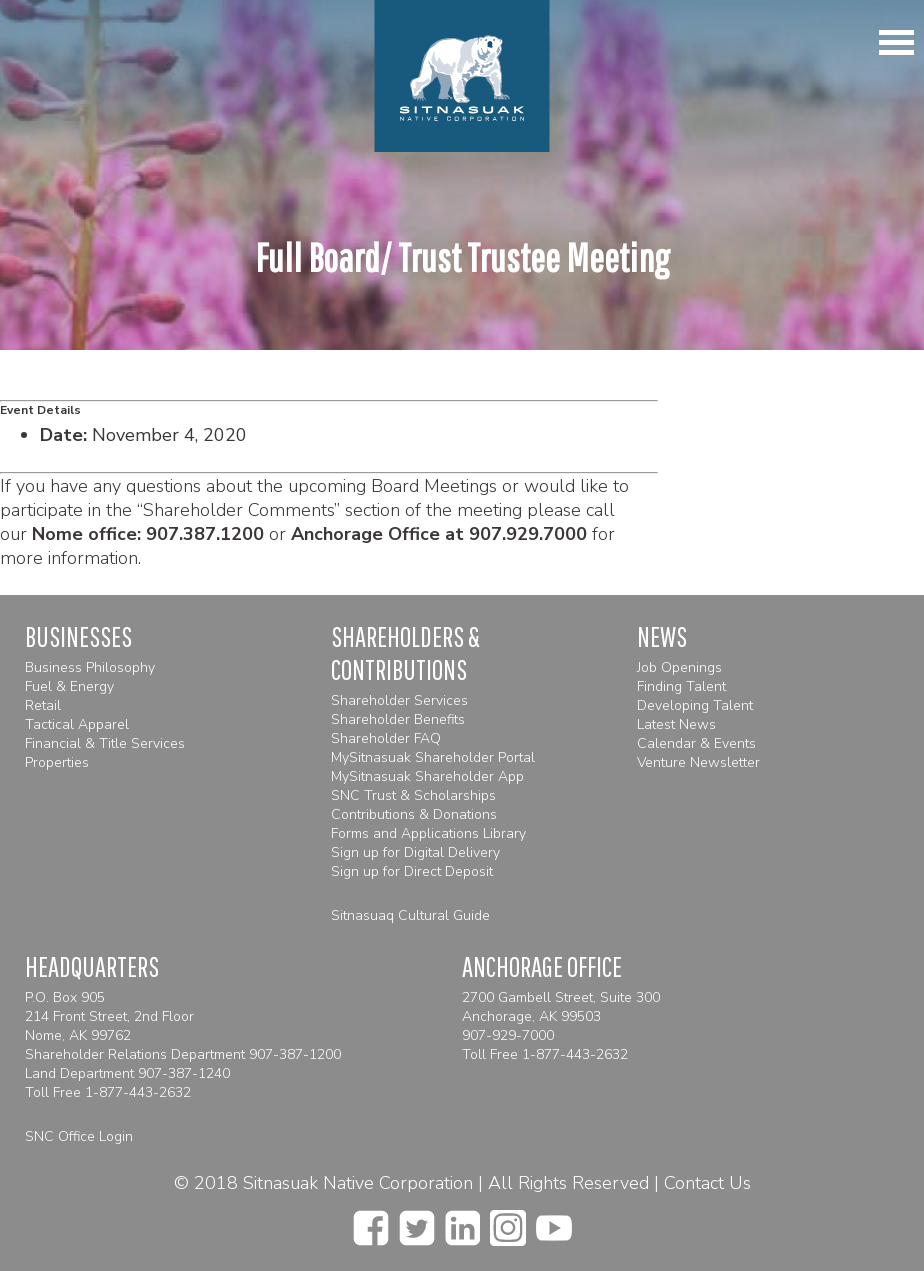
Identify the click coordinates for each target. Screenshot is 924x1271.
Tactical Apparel (77, 724)
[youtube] (554, 1222)
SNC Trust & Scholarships (413, 795)
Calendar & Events (696, 743)
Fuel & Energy (69, 686)
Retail (43, 705)
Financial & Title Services (105, 743)
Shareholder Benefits (398, 719)
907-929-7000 (508, 1035)
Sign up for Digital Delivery (415, 852)
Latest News (676, 724)
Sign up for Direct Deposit (412, 871)
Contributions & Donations (414, 814)
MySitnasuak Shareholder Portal (433, 757)
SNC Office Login (79, 1136)
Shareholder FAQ (386, 738)
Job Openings (679, 667)
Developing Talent (695, 705)
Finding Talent (681, 686)
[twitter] (417, 1222)
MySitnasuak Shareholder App (427, 776)
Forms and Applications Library (428, 833)
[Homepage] (462, 76)
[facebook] (371, 1222)
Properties (57, 762)
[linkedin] (462, 1222)
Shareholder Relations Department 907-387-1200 (183, 1054)
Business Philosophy (90, 667)
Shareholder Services (399, 700)
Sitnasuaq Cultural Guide (410, 915)
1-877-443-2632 (138, 1092)
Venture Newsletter (698, 762)
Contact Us (707, 1183)
